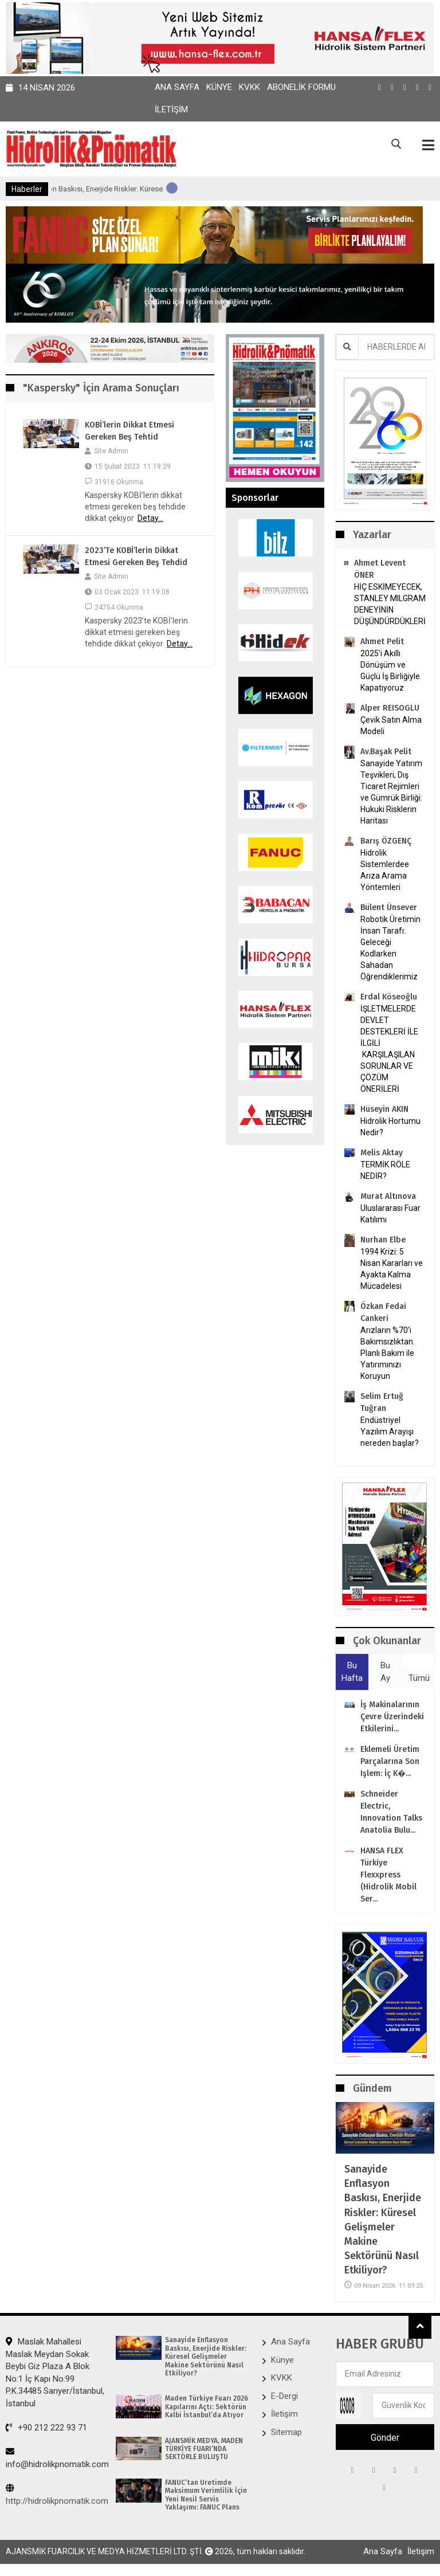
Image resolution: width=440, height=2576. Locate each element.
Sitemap (286, 2432)
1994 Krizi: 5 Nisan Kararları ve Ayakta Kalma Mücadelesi (391, 1269)
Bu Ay (385, 1671)
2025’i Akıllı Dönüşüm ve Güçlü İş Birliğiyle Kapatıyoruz (390, 670)
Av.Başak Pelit (385, 751)
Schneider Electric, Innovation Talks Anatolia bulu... (391, 1812)
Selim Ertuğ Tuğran (381, 1402)
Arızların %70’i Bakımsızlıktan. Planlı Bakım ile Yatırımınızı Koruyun (387, 1353)
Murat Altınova (388, 1196)
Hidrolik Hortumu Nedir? (390, 1126)
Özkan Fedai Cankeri (383, 1312)
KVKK (249, 87)
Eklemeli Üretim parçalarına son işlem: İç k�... (389, 1761)
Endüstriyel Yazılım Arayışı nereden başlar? (389, 1432)
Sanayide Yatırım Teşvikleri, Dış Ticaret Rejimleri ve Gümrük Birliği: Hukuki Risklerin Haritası (391, 792)
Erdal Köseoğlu (388, 997)
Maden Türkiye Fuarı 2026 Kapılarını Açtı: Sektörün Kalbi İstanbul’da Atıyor (206, 2406)
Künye (219, 87)
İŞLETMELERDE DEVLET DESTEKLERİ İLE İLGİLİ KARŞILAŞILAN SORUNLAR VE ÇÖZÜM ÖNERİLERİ (389, 1048)
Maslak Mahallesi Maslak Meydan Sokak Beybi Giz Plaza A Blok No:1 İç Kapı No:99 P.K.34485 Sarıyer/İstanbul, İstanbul (55, 2372)
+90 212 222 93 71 (46, 2427)
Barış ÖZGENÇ (385, 841)
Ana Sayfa (177, 87)
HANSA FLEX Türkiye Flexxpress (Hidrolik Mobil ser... (388, 1875)
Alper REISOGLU (389, 708)
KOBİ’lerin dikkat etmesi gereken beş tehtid (129, 431)
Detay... (150, 518)
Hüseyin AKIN (384, 1109)
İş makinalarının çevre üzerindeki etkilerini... (392, 1717)
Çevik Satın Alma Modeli (391, 725)
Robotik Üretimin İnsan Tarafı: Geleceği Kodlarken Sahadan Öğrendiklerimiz (390, 948)
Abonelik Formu (301, 87)
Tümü (419, 1678)
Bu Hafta (352, 1671)
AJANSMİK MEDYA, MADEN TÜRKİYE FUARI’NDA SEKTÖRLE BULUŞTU (204, 2449)
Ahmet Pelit (382, 641)
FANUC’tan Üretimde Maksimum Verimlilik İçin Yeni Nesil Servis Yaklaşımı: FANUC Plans (206, 2495)
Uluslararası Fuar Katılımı (390, 1213)
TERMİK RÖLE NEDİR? (385, 1170)
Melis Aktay (381, 1153)
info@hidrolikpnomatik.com (57, 2458)
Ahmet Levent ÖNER (380, 569)
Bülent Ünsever (388, 907)
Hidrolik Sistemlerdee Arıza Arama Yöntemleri (384, 870)
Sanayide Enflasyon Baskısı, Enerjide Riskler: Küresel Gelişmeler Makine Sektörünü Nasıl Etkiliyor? (382, 2219)
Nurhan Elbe (383, 1240)
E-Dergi (284, 2396)
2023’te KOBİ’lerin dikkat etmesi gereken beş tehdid (136, 556)
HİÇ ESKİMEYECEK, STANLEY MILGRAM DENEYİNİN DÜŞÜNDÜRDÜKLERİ (390, 604)
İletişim (171, 109)
